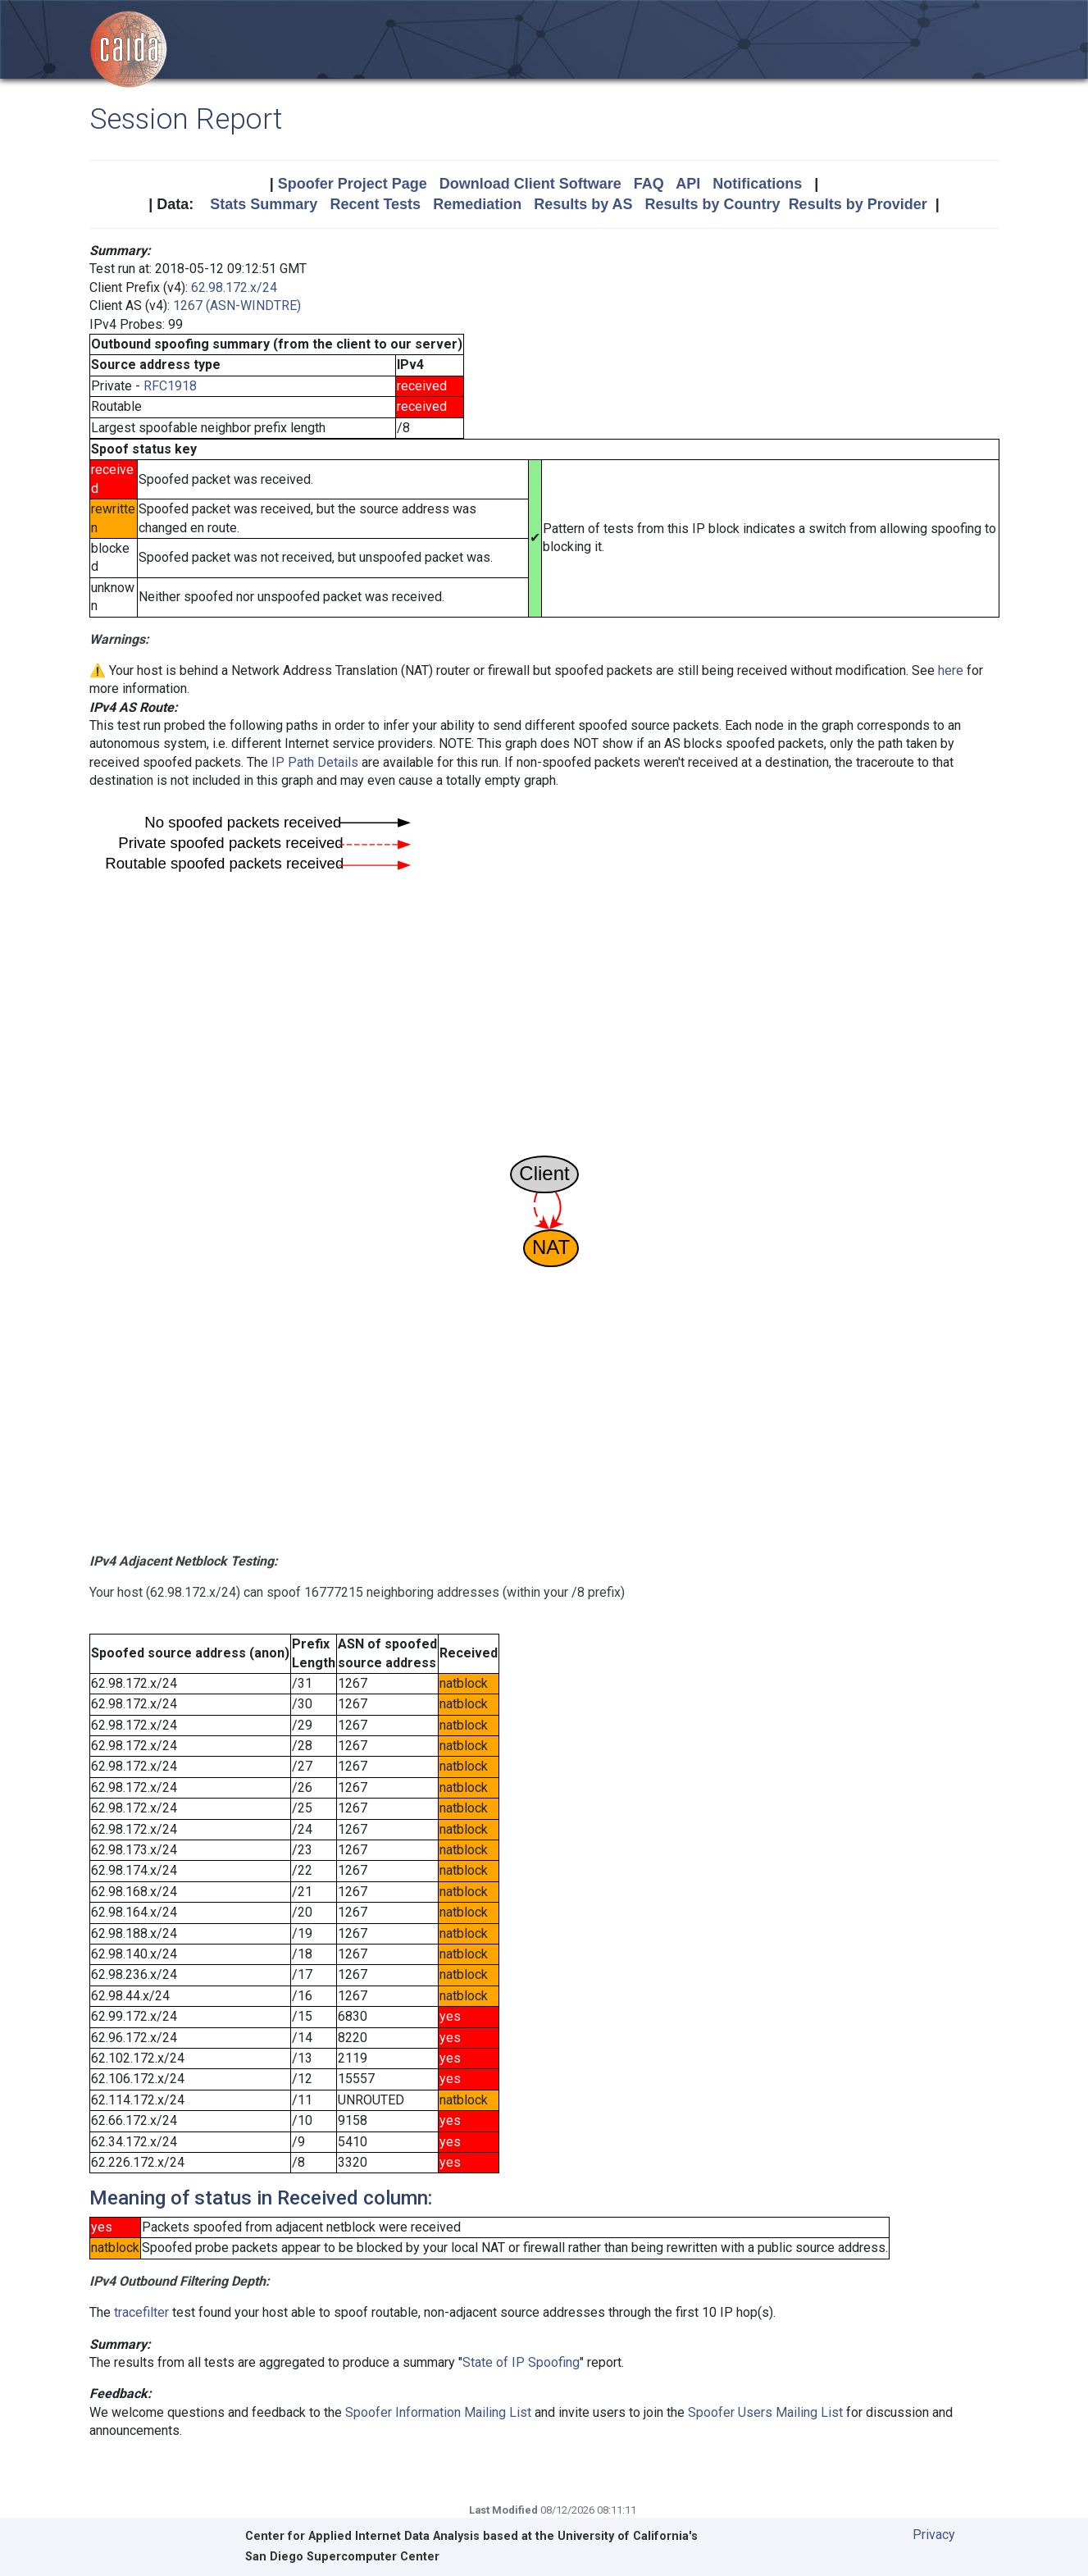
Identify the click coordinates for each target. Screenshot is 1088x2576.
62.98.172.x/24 (234, 287)
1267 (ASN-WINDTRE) (237, 305)
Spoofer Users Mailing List (765, 2412)
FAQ (649, 184)
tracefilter (141, 2312)
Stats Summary (263, 204)
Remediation (477, 204)
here (950, 670)
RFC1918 (170, 386)
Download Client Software (530, 184)
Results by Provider (858, 204)
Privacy (934, 2534)
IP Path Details (314, 762)
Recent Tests (375, 204)
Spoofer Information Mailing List (438, 2412)
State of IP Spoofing (521, 2362)
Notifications (757, 184)
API (688, 184)
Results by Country (713, 204)
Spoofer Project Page (352, 184)
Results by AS (583, 204)
